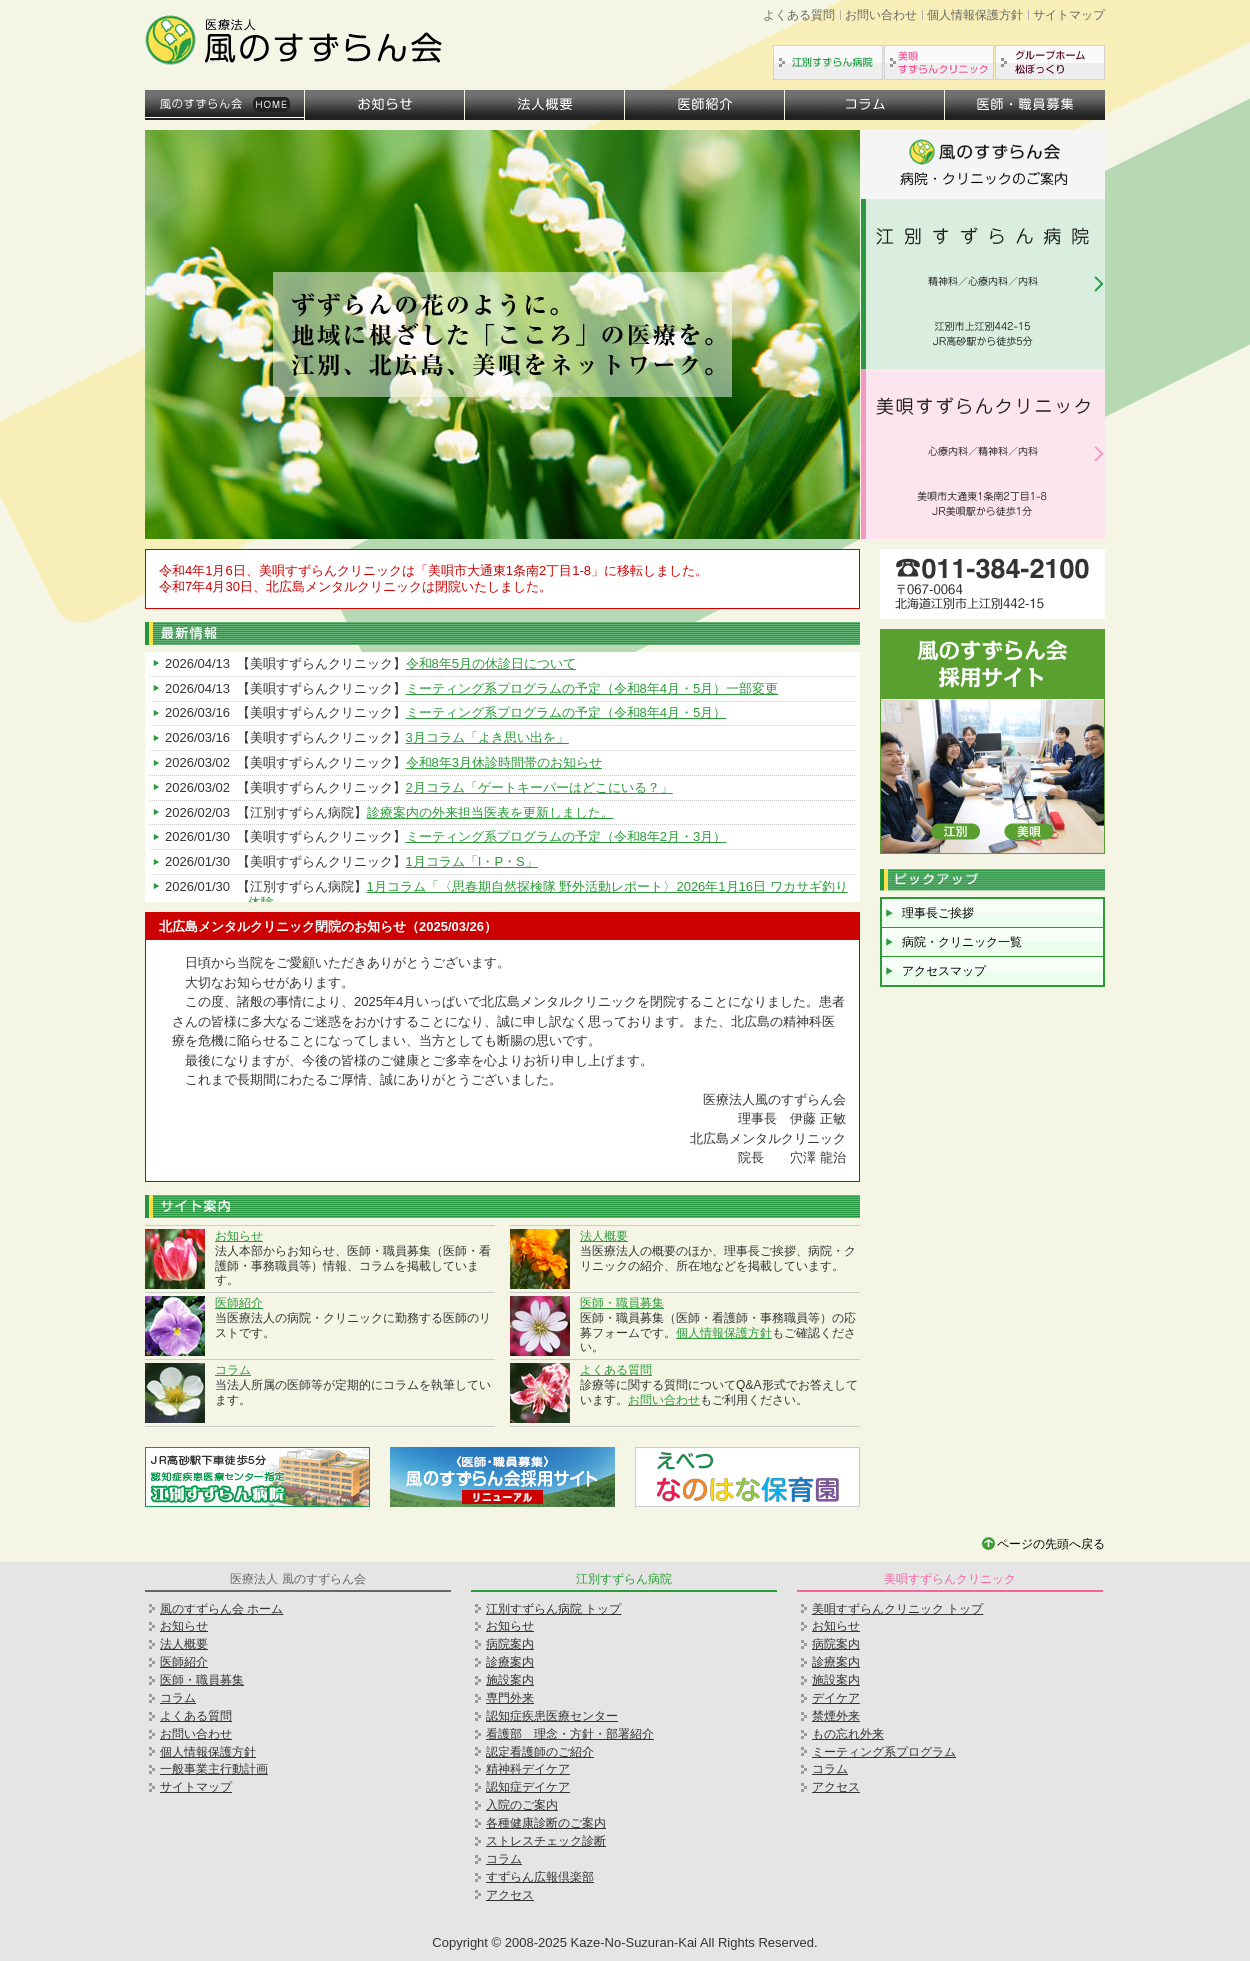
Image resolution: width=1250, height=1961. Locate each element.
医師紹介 (705, 105)
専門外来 (510, 1698)
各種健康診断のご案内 (546, 1823)
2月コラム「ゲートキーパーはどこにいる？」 (539, 787)
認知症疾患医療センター (552, 1716)
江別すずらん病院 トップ (553, 1609)
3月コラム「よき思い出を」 (487, 737)
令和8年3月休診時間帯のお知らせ (504, 762)
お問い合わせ (881, 15)
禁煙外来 (836, 1716)
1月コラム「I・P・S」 (472, 861)
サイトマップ (1069, 15)
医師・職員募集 (1025, 105)
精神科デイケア (528, 1769)
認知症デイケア (528, 1787)
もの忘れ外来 (848, 1734)
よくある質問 (799, 15)
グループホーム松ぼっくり (1050, 62)
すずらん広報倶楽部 (540, 1877)
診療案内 (510, 1662)
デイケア (836, 1698)
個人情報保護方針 (975, 15)
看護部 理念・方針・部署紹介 (570, 1734)
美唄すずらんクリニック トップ (897, 1609)
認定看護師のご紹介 (540, 1752)
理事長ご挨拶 (938, 913)
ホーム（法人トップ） (225, 105)
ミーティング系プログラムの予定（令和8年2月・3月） (566, 836)
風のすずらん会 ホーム (221, 1609)
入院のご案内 (522, 1805)
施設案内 (510, 1680)
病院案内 (510, 1644)
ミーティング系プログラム (884, 1752)
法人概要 (545, 105)
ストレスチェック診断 (546, 1841)
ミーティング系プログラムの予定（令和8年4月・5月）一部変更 (592, 688)
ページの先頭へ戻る (1051, 1544)
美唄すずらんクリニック (939, 62)
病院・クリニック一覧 (962, 942)
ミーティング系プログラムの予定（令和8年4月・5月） (566, 712)
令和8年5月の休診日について (491, 663)
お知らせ (385, 105)
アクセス (510, 1895)
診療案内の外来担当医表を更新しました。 (490, 812)
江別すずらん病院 (828, 62)
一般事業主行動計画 (214, 1769)
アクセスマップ (944, 971)
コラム (865, 105)
